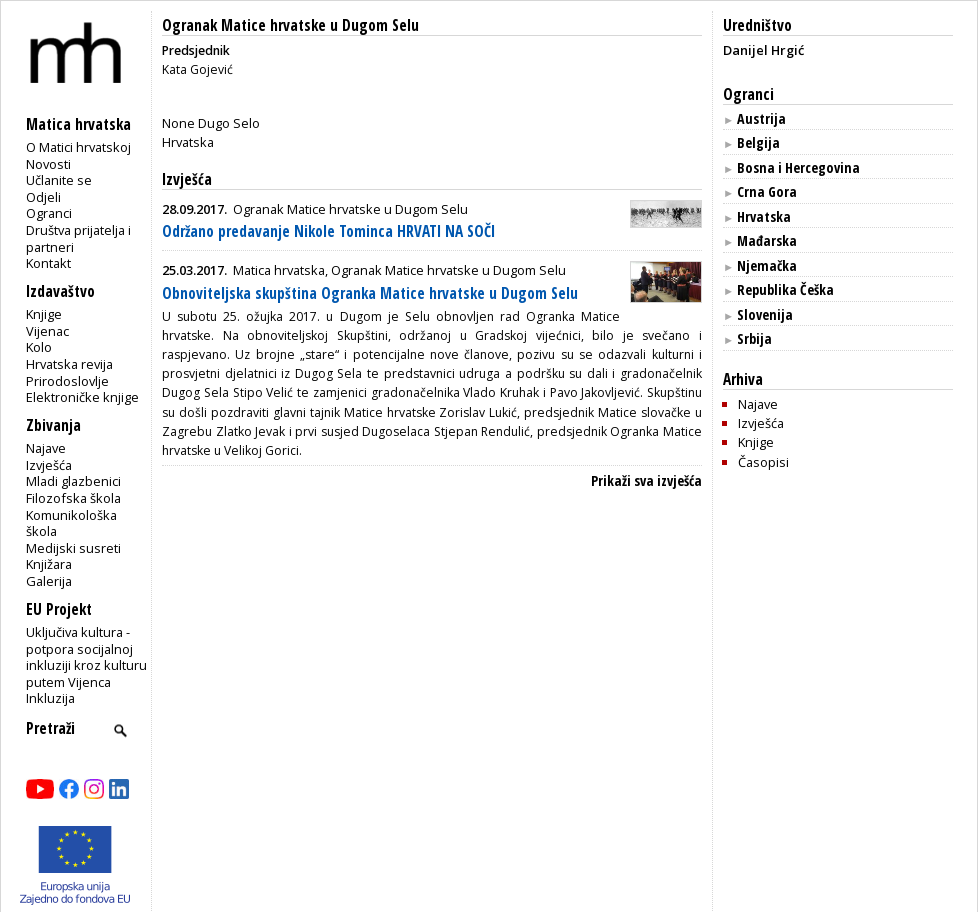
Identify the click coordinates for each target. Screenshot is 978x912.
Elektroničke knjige (82, 397)
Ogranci (49, 213)
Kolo (39, 347)
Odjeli (43, 197)
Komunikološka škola (71, 523)
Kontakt (48, 263)
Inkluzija (50, 698)
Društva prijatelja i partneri (78, 238)
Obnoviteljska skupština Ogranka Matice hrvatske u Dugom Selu (370, 293)
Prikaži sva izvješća (646, 480)
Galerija (49, 581)
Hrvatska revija (69, 364)
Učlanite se (59, 180)
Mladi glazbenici (73, 481)
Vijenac (47, 331)
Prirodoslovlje (67, 381)
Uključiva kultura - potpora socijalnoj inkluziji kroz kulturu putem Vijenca (86, 657)
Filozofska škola (73, 498)
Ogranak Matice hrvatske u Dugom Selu (290, 25)
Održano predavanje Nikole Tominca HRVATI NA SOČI (328, 231)
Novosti (48, 164)
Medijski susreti (73, 548)
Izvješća (49, 465)
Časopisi (763, 462)
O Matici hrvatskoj (78, 147)
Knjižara (49, 564)
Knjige (44, 314)
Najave (46, 448)
